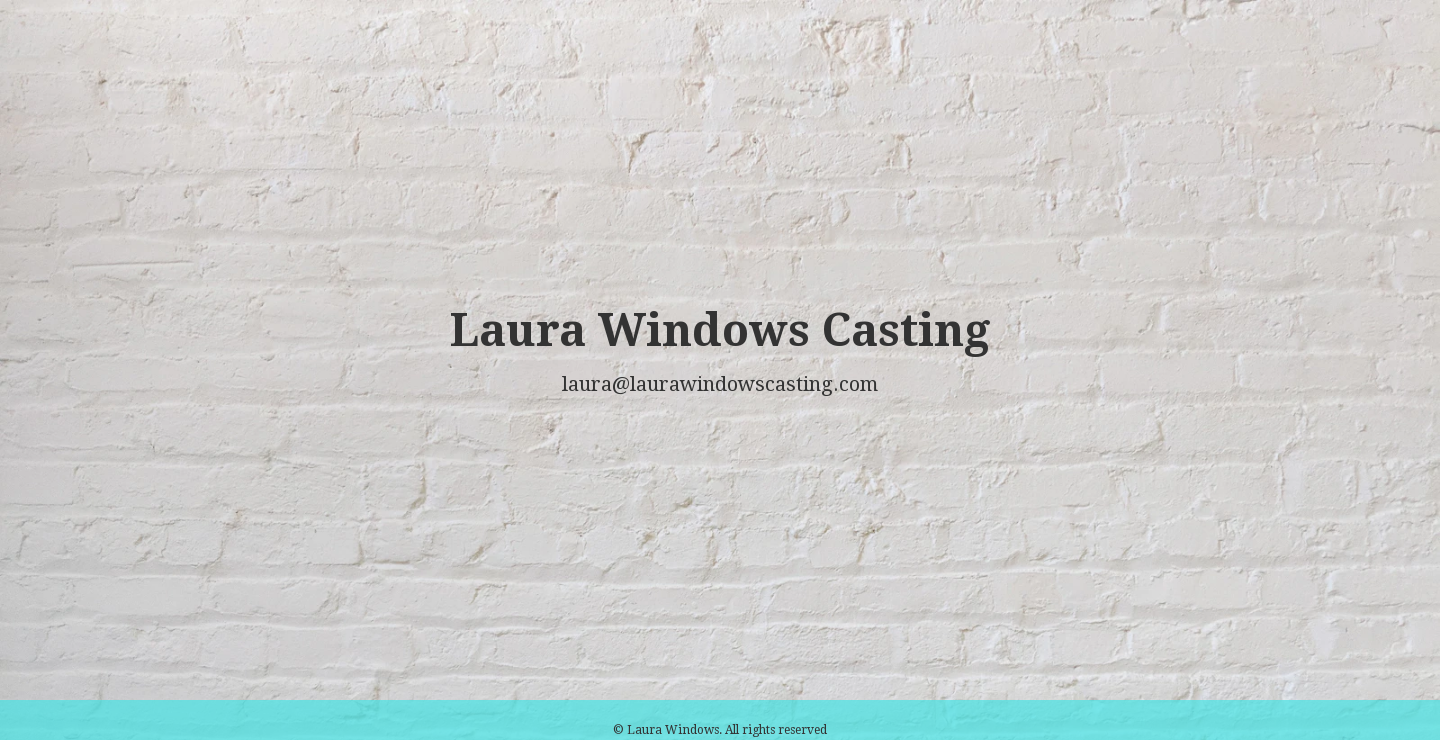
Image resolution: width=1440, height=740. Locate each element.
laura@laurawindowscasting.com (720, 384)
